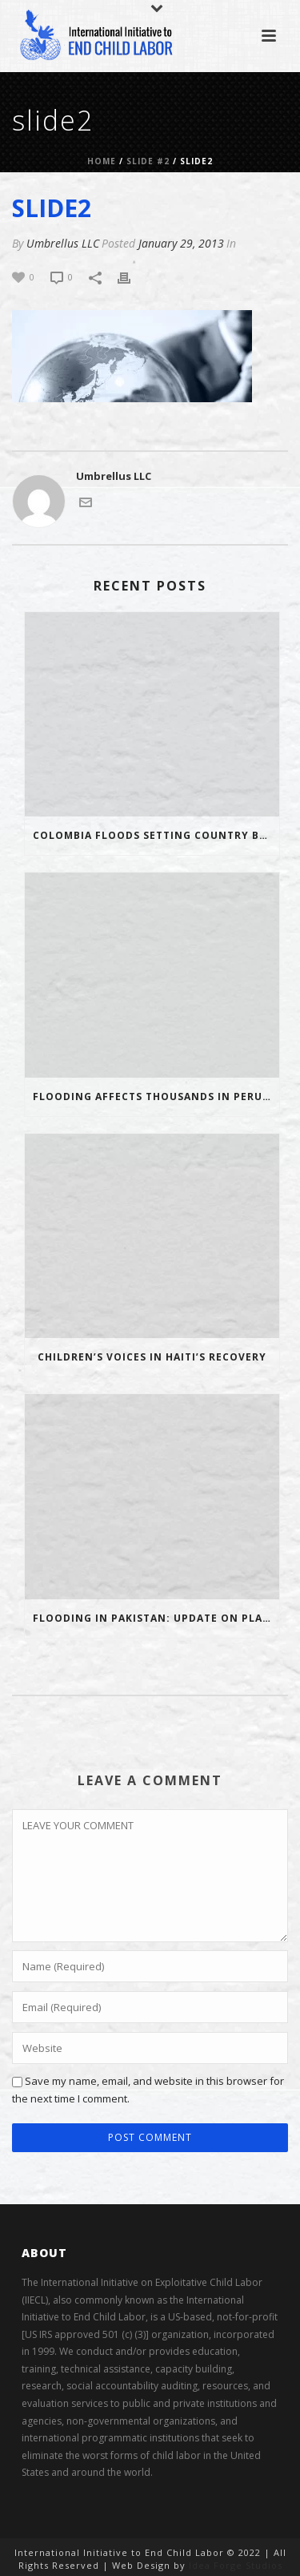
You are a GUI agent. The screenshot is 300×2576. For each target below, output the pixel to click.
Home (101, 161)
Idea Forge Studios (235, 2565)
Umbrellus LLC (62, 243)
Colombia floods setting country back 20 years (156, 835)
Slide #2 (148, 161)
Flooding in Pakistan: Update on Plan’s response (156, 1618)
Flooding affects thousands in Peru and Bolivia (156, 1096)
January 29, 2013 (181, 243)
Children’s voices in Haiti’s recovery (152, 1357)
